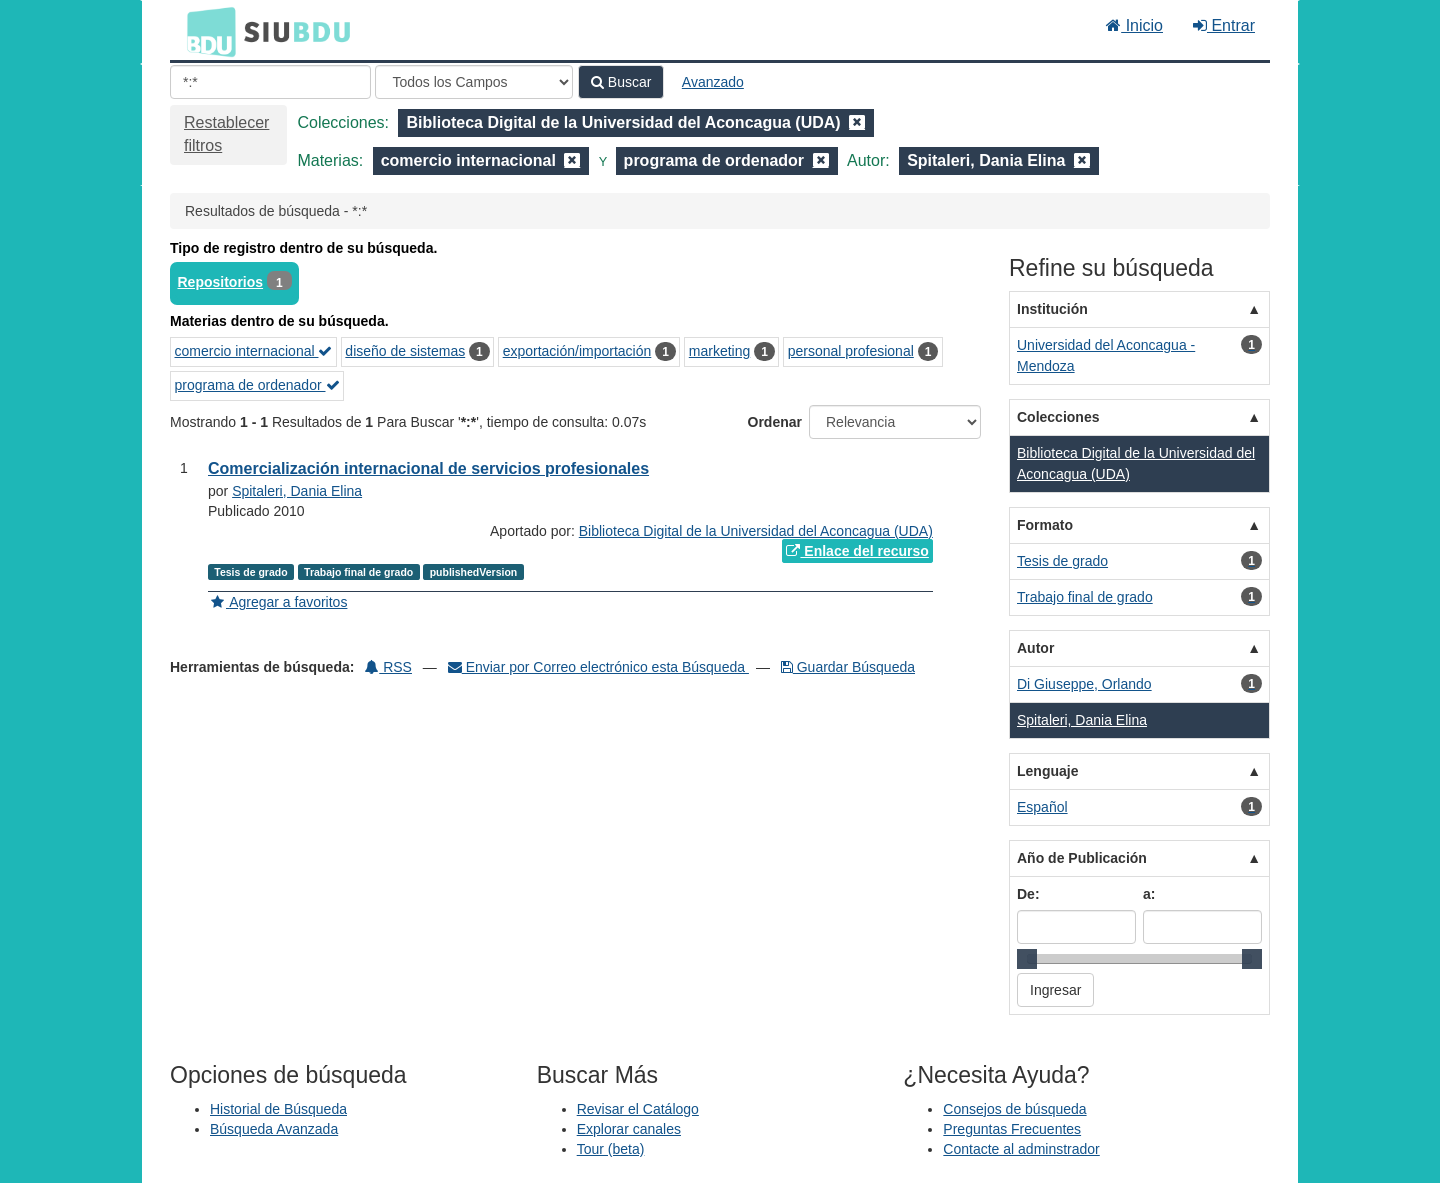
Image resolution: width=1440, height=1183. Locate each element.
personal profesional (851, 351)
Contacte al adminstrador (1021, 1149)
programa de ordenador (257, 385)
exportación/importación (577, 351)
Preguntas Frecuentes (1012, 1129)
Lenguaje (1047, 771)
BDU (206, 31)
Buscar (621, 82)
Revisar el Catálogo (638, 1109)
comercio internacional (254, 351)
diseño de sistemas (405, 351)
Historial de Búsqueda (278, 1109)
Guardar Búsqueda (848, 667)
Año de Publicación (1082, 858)
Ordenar (775, 422)
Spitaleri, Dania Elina (297, 491)
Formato (1045, 525)
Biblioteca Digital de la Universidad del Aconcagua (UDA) (756, 531)
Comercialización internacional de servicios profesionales (428, 468)
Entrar (1224, 25)
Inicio (1134, 25)
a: (1149, 894)
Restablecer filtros (226, 134)
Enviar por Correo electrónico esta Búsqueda (598, 667)
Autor (1035, 648)
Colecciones (1058, 417)
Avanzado (713, 82)
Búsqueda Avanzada (274, 1129)
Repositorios (221, 282)
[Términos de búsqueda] (270, 82)
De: (1028, 894)
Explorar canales (629, 1129)
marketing (719, 351)
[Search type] (474, 82)
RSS (388, 667)
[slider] (1027, 959)
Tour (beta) (611, 1149)
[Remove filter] (857, 122)
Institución (1052, 309)
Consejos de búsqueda (1014, 1109)
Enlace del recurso (857, 551)
